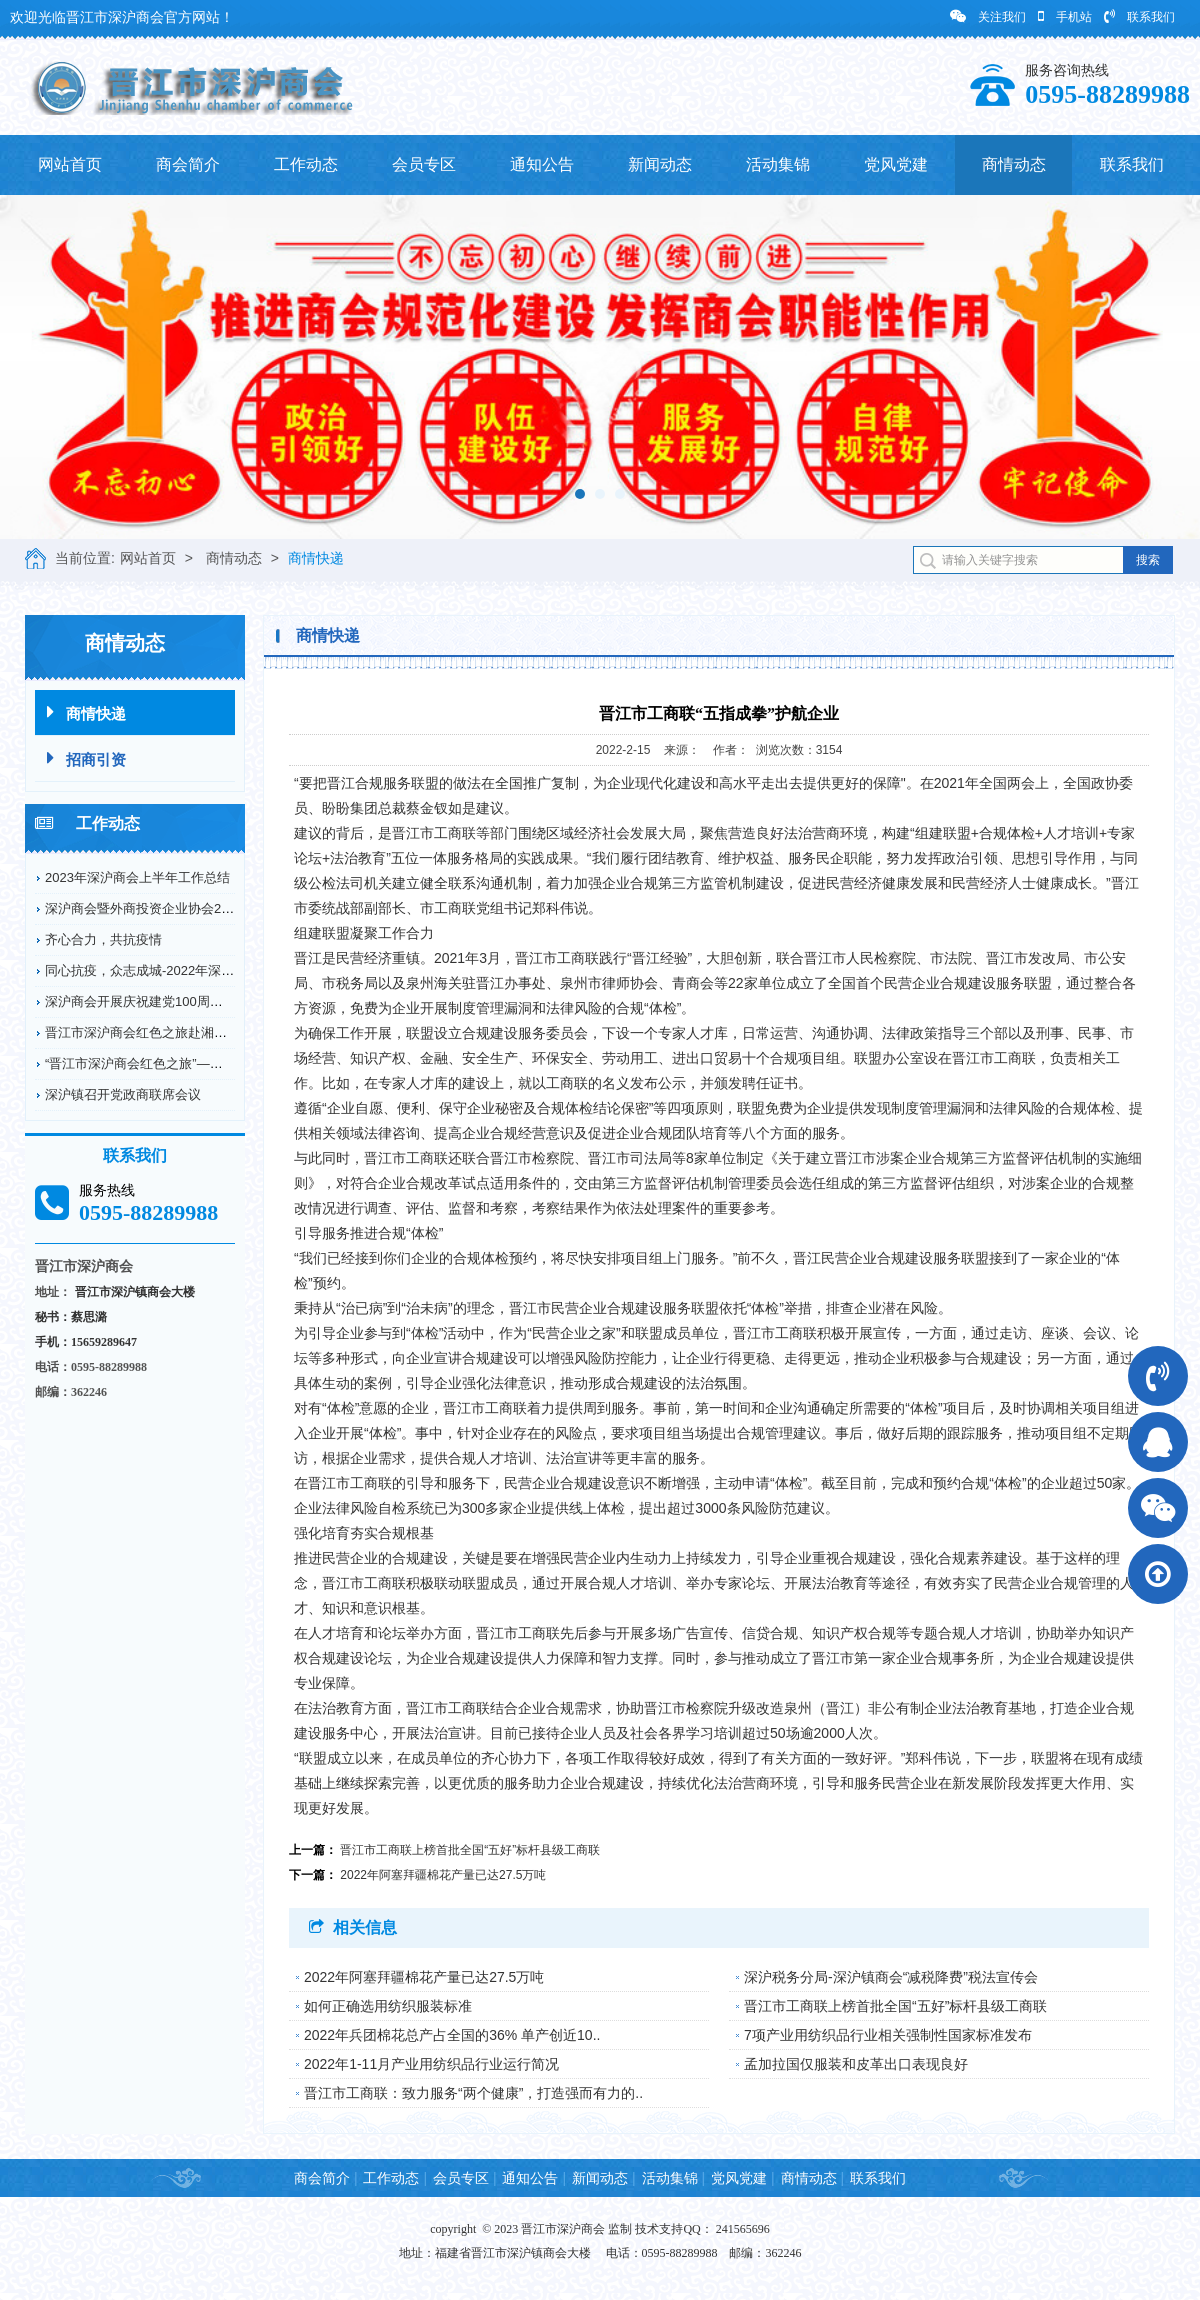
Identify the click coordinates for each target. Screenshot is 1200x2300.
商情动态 (1014, 164)
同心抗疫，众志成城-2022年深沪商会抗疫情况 (178, 970)
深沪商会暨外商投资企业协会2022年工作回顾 (176, 908)
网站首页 (70, 164)
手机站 (1065, 16)
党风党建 (896, 164)
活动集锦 (778, 164)
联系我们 (1139, 16)
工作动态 (306, 164)
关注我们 (988, 16)
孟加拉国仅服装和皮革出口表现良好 (856, 2064)
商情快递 (316, 558)
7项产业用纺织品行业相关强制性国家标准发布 (888, 2035)
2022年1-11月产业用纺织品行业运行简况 (431, 2064)
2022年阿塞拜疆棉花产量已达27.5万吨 (443, 1875)
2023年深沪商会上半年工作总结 (137, 877)
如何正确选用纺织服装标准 (388, 2006)
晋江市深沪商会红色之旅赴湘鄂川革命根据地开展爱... (200, 1032)
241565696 (743, 2229)
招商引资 (86, 758)
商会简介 (188, 164)
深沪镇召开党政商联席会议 (123, 1094)
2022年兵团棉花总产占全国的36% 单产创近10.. (452, 2035)
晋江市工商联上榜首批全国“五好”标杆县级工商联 (470, 1850)
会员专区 (424, 164)
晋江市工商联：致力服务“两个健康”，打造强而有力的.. (473, 2093)
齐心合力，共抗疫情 (103, 939)
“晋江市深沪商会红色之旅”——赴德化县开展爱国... (191, 1063)
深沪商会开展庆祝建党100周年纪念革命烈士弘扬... (191, 1001)
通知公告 (542, 164)
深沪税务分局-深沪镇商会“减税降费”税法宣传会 (891, 1977)
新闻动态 (660, 164)
